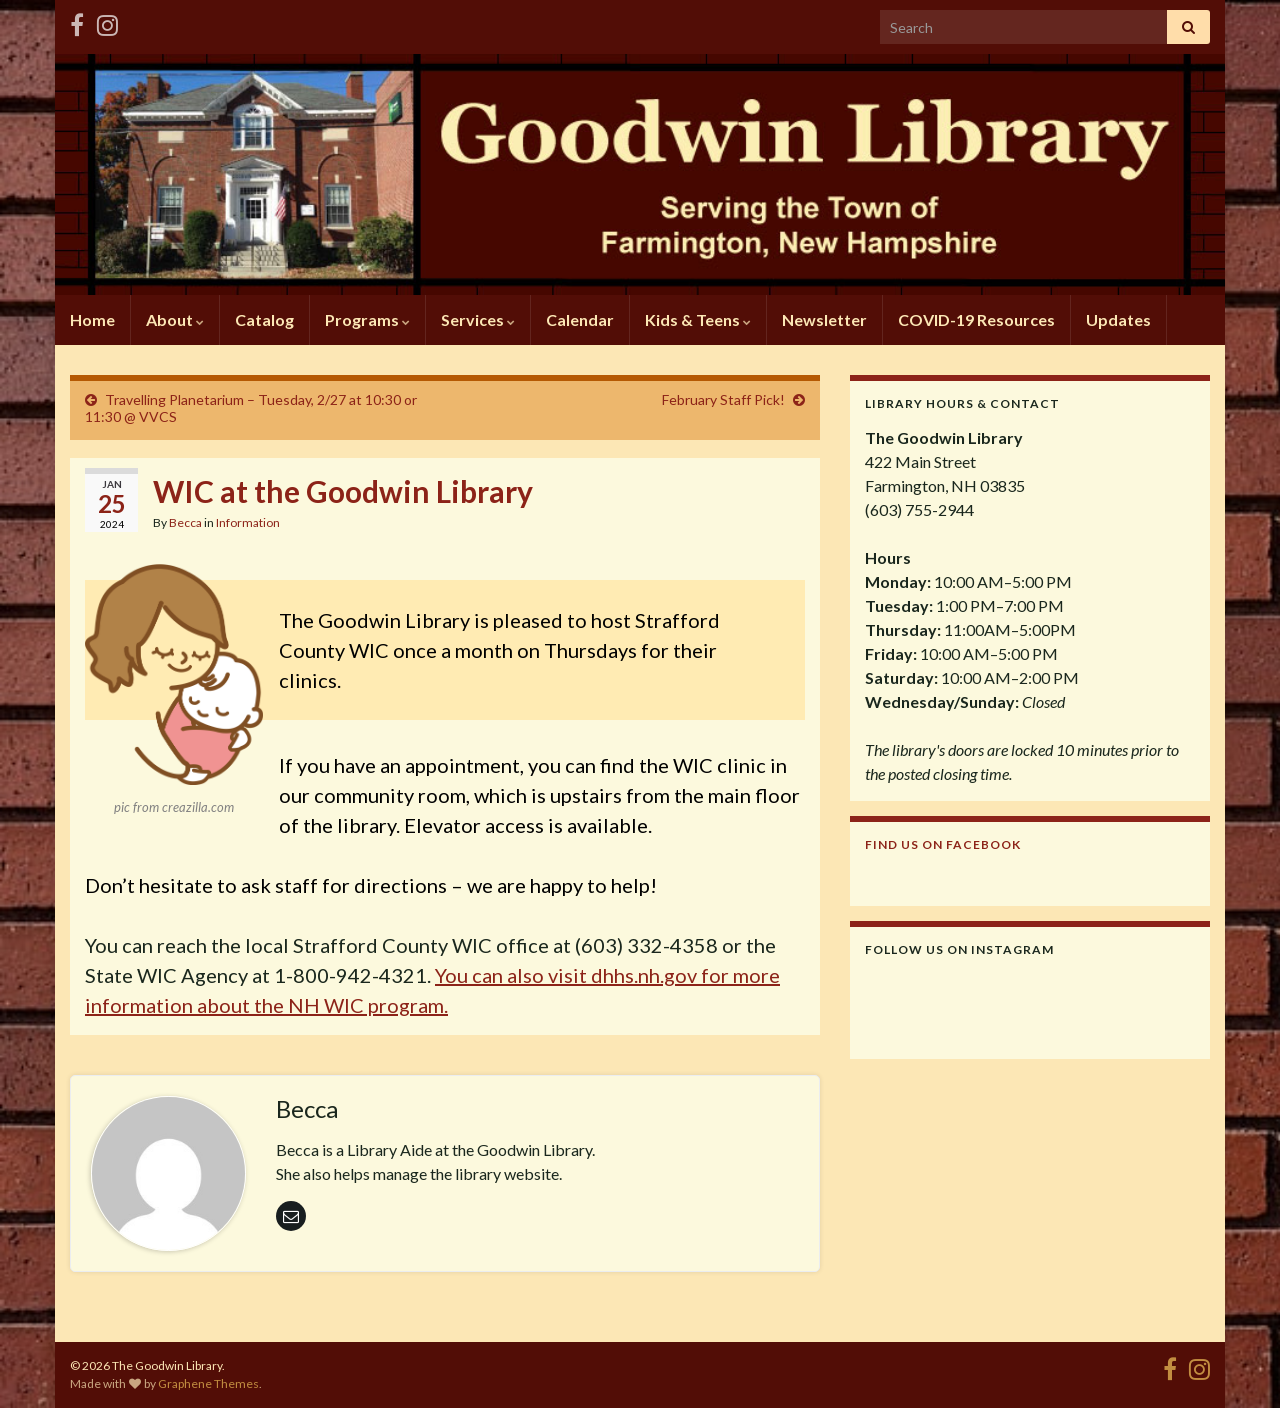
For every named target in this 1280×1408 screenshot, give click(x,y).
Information (248, 522)
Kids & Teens (698, 319)
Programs (367, 319)
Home (92, 319)
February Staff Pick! (723, 399)
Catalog (264, 319)
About (175, 319)
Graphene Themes (208, 1383)
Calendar (580, 319)
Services (478, 319)
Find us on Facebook (943, 844)
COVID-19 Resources (976, 319)
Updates (1118, 319)
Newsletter (824, 319)
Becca (185, 522)
